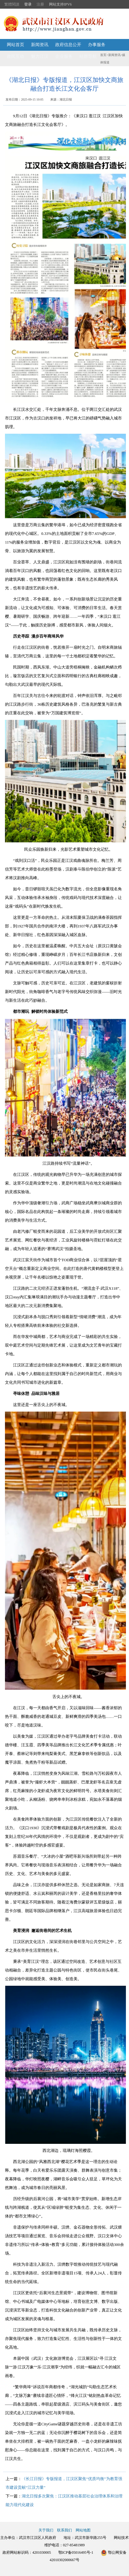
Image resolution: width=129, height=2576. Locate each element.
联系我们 (64, 2530)
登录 (28, 4)
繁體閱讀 (11, 4)
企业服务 (64, 56)
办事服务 (96, 44)
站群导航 (88, 56)
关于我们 (45, 2530)
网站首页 (15, 44)
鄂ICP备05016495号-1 (75, 2552)
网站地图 (83, 2530)
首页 (103, 55)
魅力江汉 (39, 56)
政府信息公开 (68, 44)
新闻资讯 (39, 44)
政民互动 (15, 56)
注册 (40, 4)
